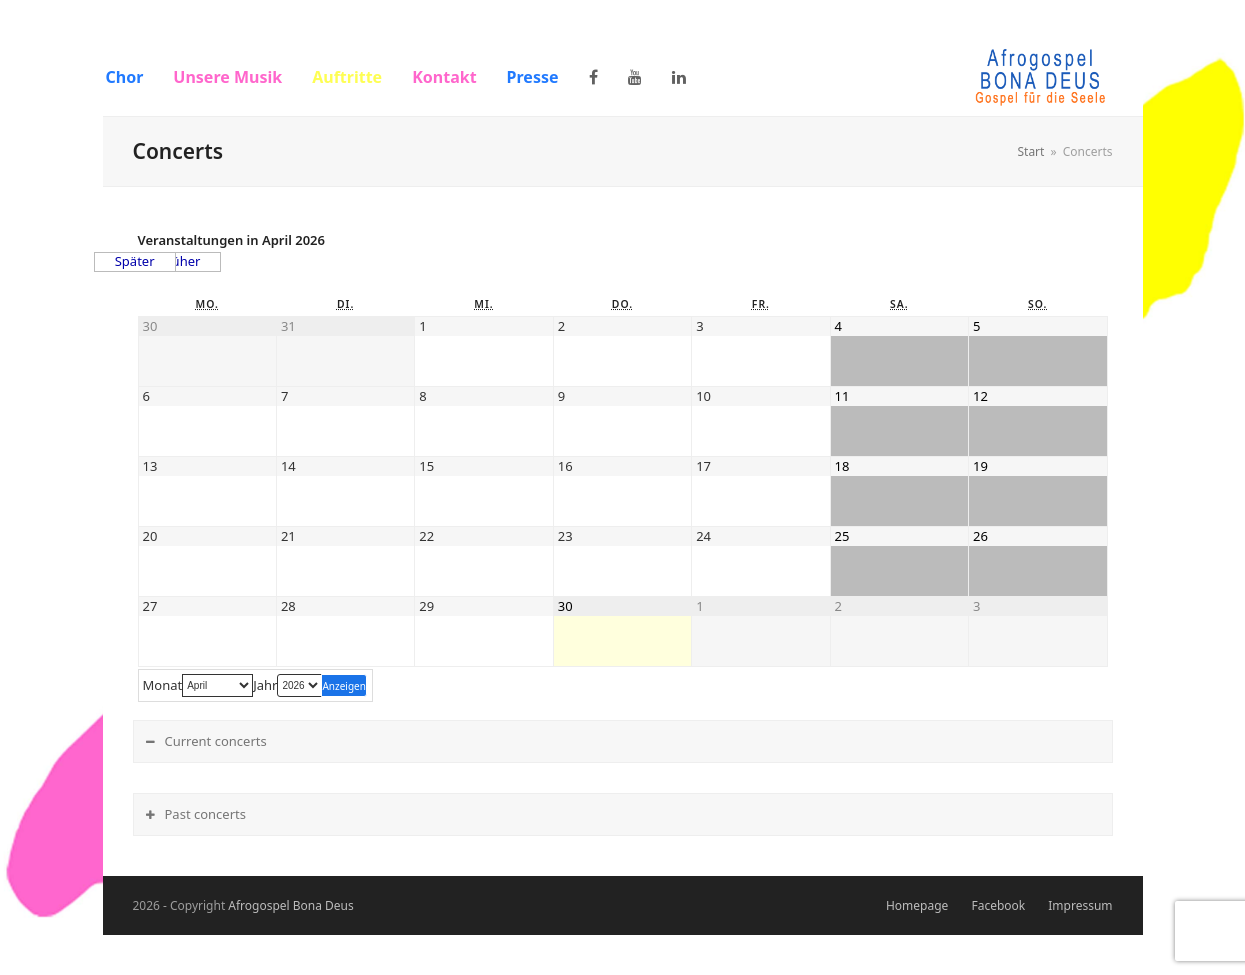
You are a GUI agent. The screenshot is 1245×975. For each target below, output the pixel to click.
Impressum (1080, 905)
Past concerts (205, 814)
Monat (163, 686)
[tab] (623, 741)
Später (135, 261)
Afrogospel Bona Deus (290, 905)
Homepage (917, 905)
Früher (180, 261)
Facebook (998, 905)
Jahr (265, 686)
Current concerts (216, 741)
